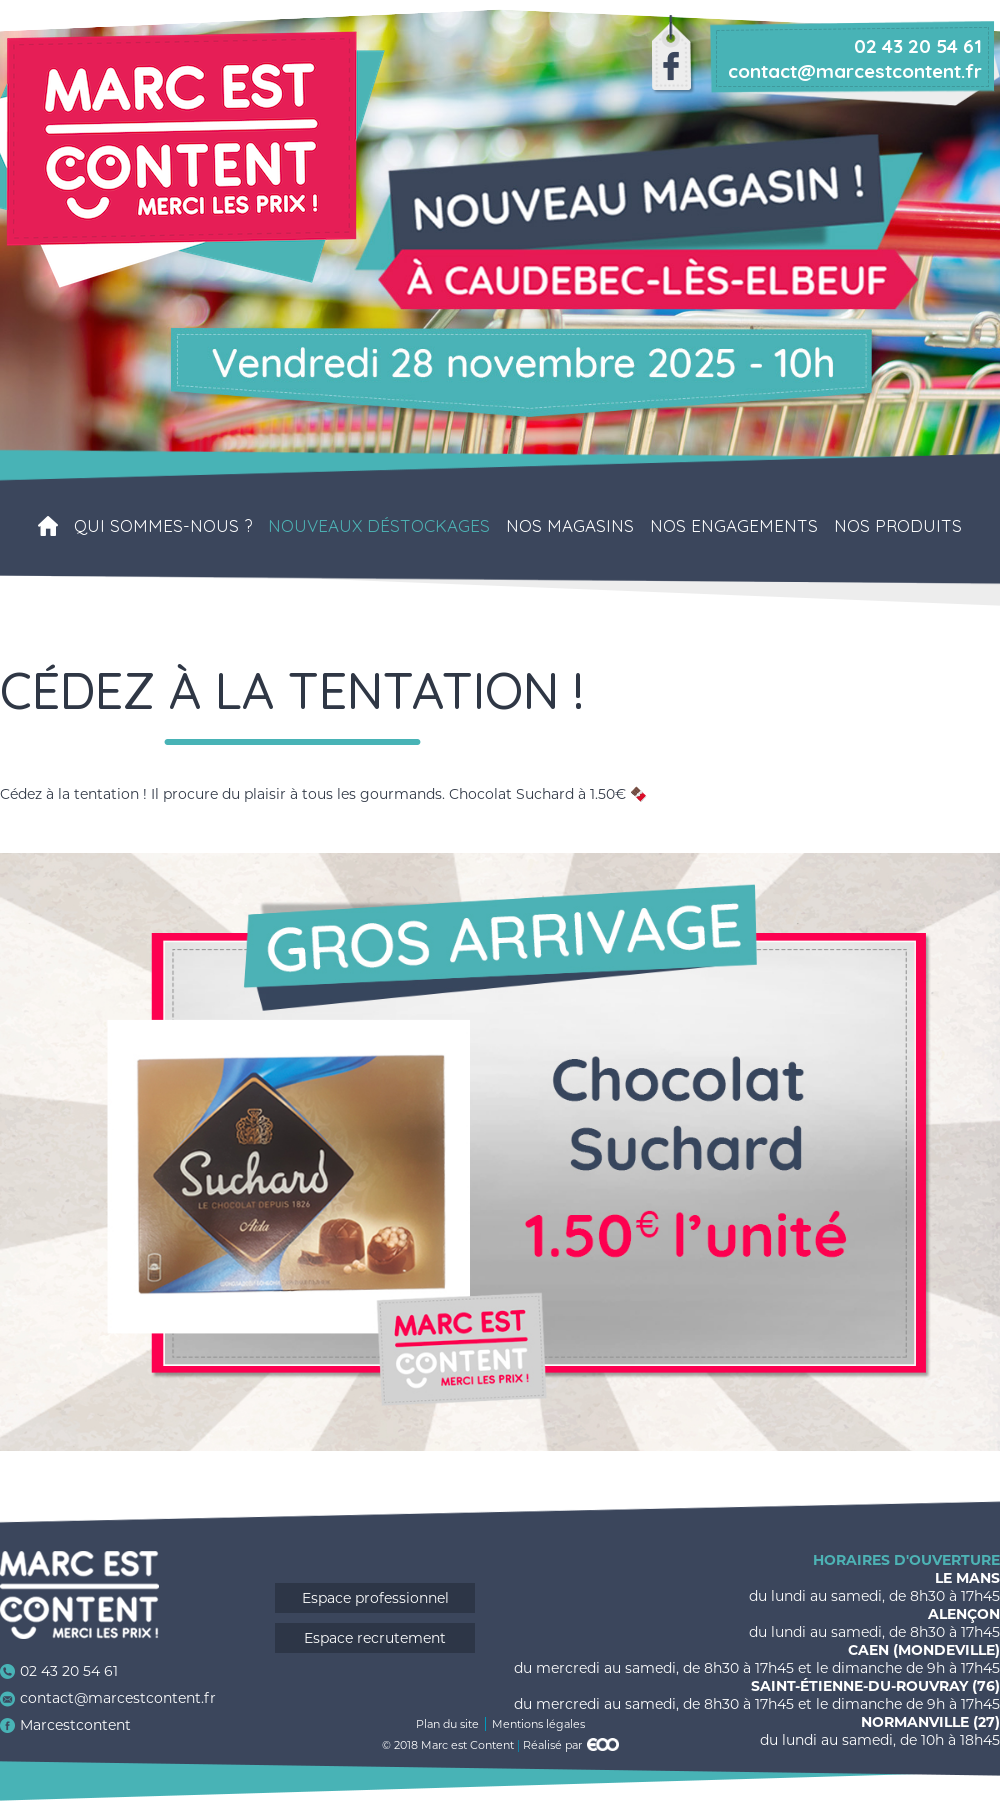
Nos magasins (570, 526)
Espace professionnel (375, 1598)
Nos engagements (734, 526)
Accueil (48, 526)
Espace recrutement (375, 1638)
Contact (508, 646)
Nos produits (898, 526)
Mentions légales (538, 1724)
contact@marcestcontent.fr (118, 1698)
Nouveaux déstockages (379, 526)
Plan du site (447, 1724)
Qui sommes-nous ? (163, 526)
